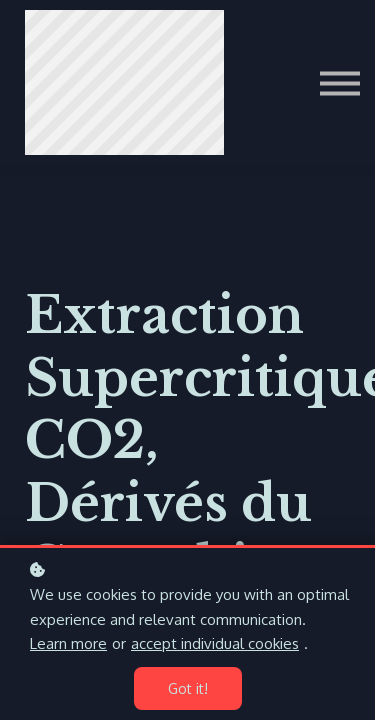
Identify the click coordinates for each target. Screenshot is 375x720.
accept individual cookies (215, 643)
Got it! (188, 688)
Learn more (68, 643)
